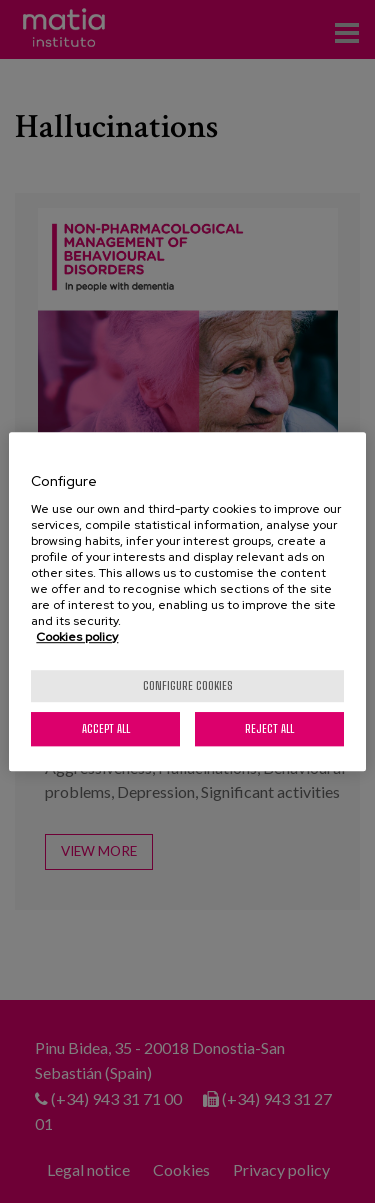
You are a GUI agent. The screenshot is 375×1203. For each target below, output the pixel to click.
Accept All (106, 728)
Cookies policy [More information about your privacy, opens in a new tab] (77, 637)
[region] (187, 602)
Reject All (269, 728)
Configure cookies (188, 685)
